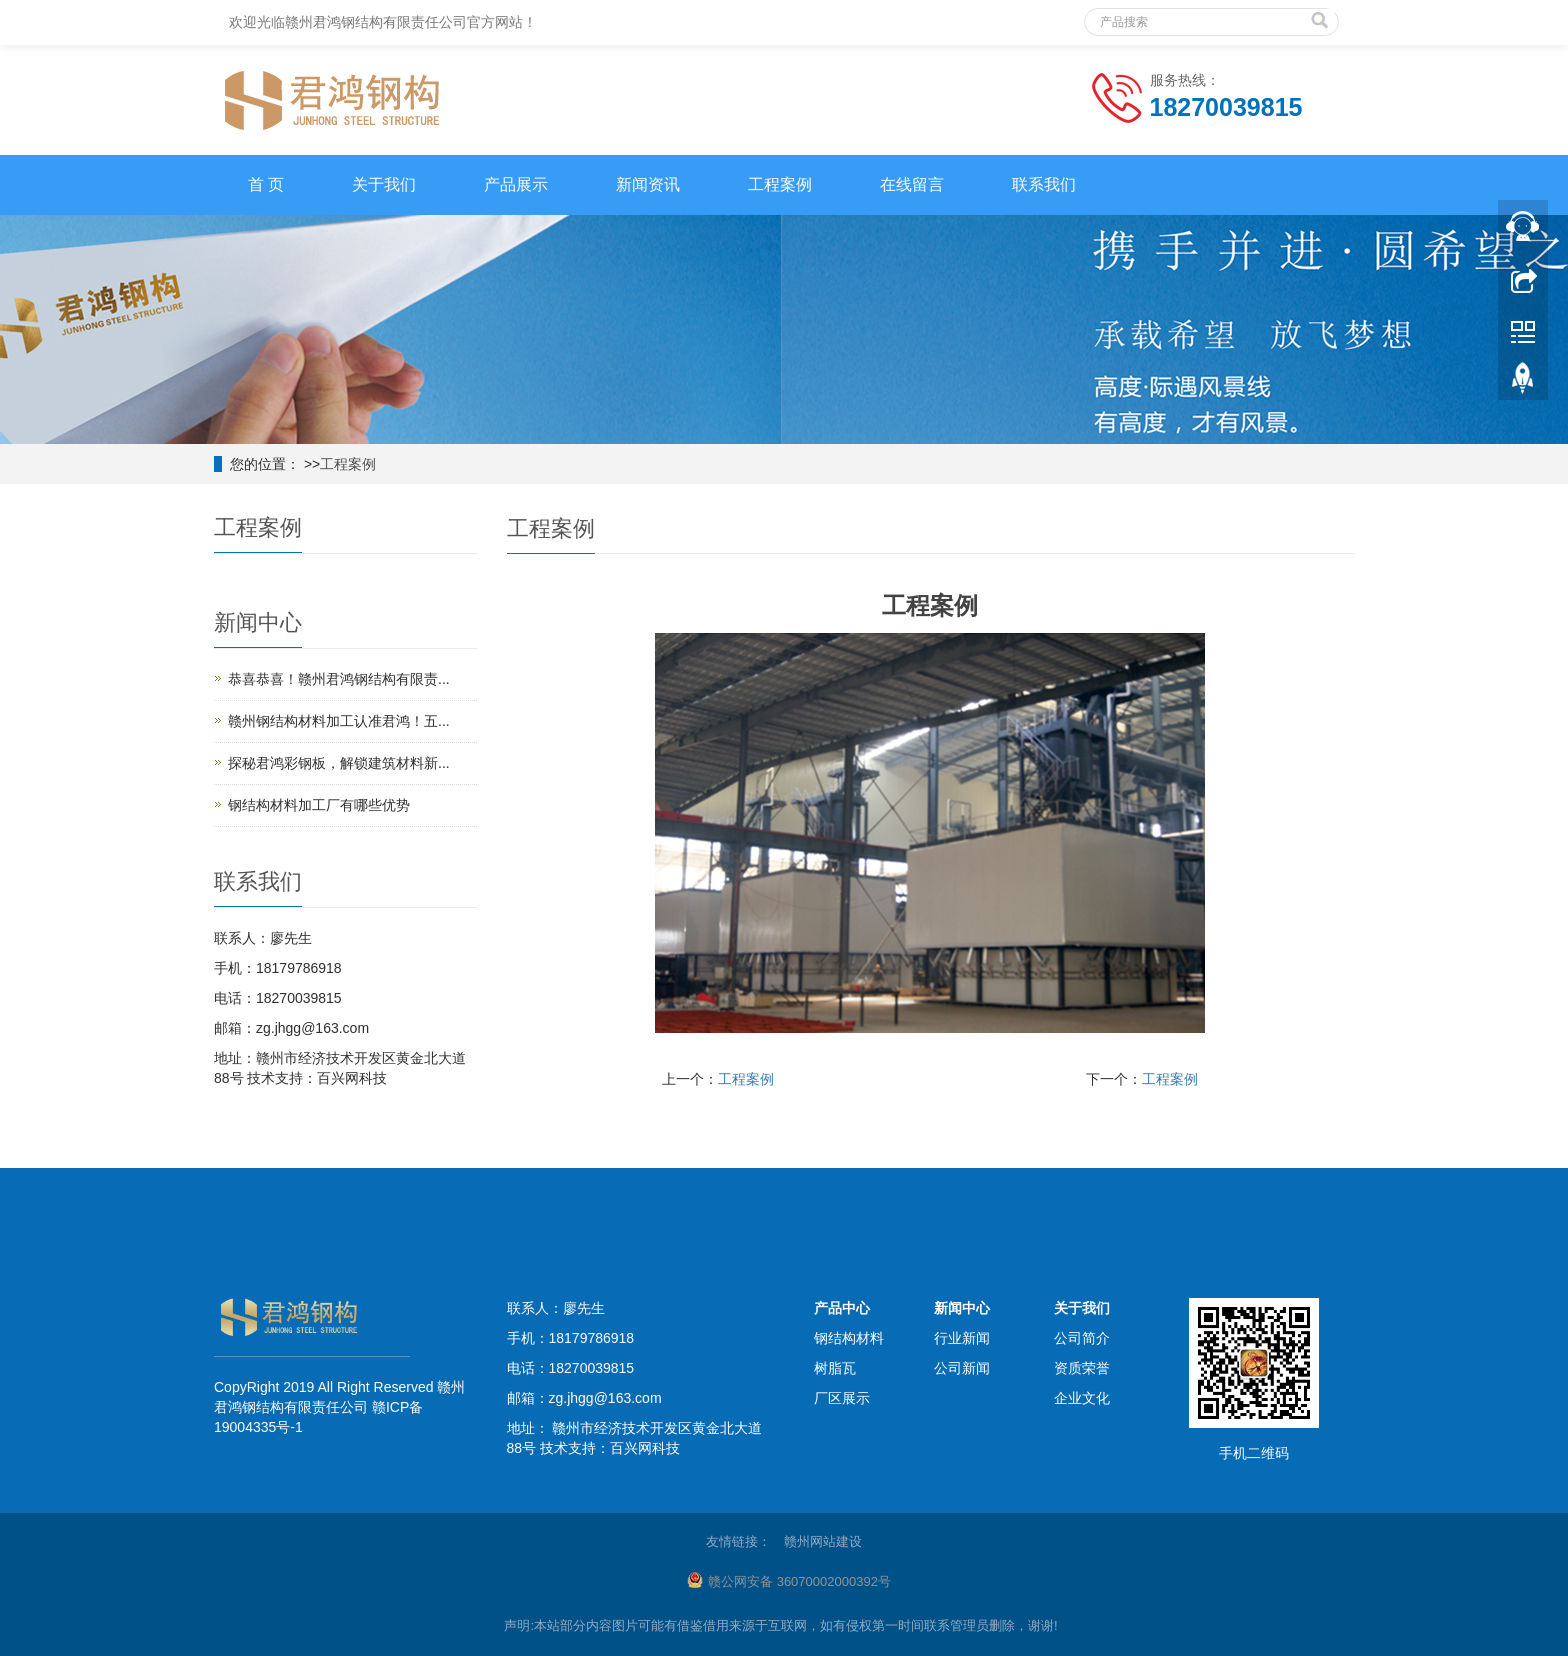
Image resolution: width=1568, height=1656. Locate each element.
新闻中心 (962, 1308)
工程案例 (780, 184)
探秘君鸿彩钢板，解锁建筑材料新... (339, 763)
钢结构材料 (849, 1338)
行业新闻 (962, 1338)
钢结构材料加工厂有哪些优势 (319, 805)
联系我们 (1044, 184)
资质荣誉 (1082, 1368)
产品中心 (842, 1308)
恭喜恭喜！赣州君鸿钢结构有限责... (339, 679)
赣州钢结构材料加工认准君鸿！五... (339, 721)
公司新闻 (962, 1368)
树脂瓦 (835, 1368)
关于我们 (384, 184)
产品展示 (516, 184)
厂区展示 (842, 1398)
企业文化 (1082, 1398)
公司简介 (1082, 1338)
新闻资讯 (648, 184)
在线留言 (912, 184)
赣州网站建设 (823, 1541)
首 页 (266, 184)
